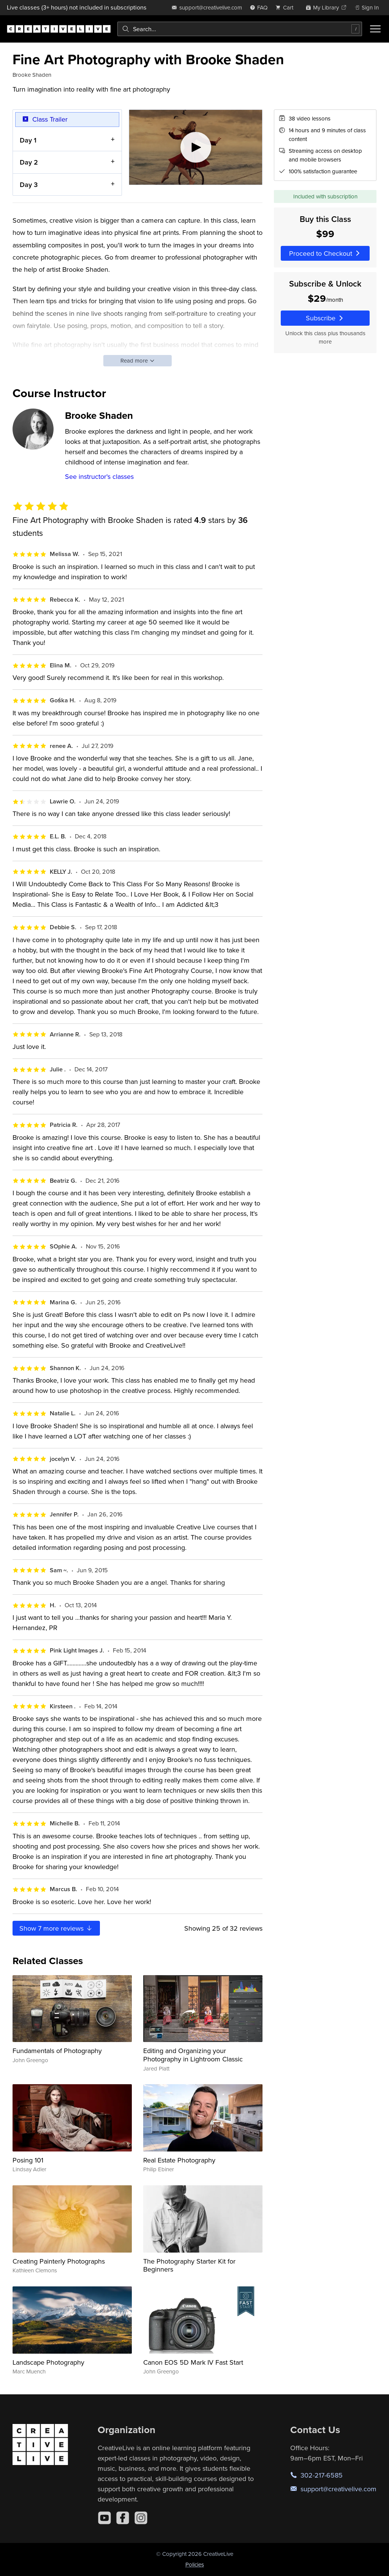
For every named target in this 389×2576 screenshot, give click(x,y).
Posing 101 (28, 2160)
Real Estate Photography (179, 2160)
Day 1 (28, 139)
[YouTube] (104, 2518)
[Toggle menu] (375, 29)
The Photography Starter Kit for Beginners (189, 2265)
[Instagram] (141, 2518)
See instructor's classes (99, 476)
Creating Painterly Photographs (59, 2261)
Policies (194, 2564)
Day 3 (29, 184)
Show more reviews (56, 1928)
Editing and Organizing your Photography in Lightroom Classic (193, 2055)
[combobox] (240, 29)
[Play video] (195, 147)
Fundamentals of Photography (57, 2050)
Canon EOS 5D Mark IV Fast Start (193, 2362)
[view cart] (286, 7)
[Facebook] (123, 2518)
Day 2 (29, 162)
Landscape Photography (48, 2362)
